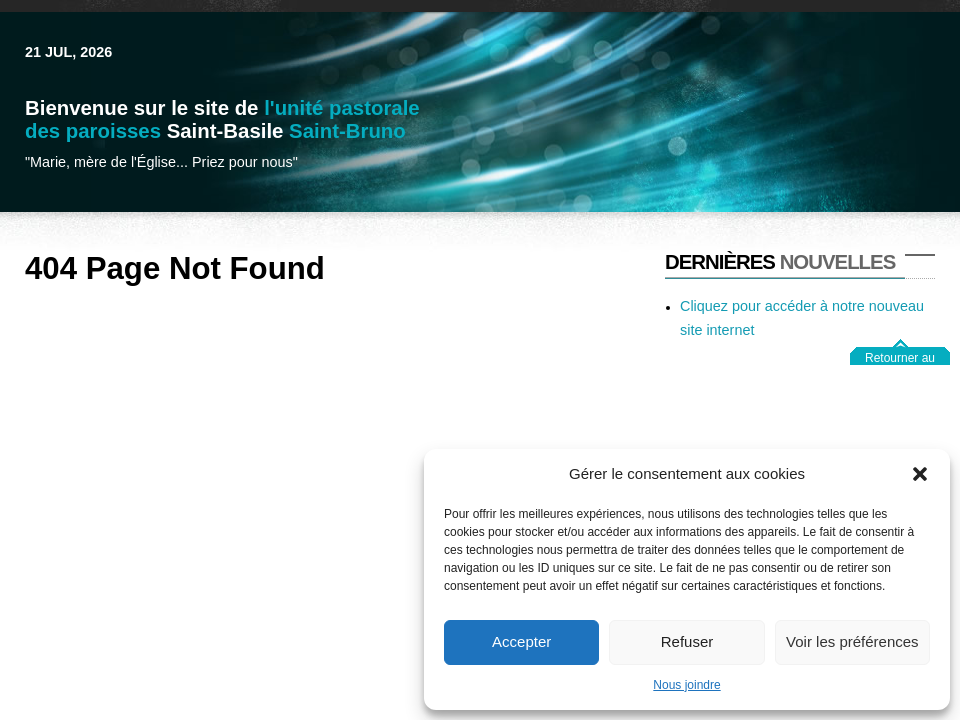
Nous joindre (686, 685)
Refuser (687, 641)
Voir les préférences (852, 641)
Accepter (521, 641)
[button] (920, 474)
